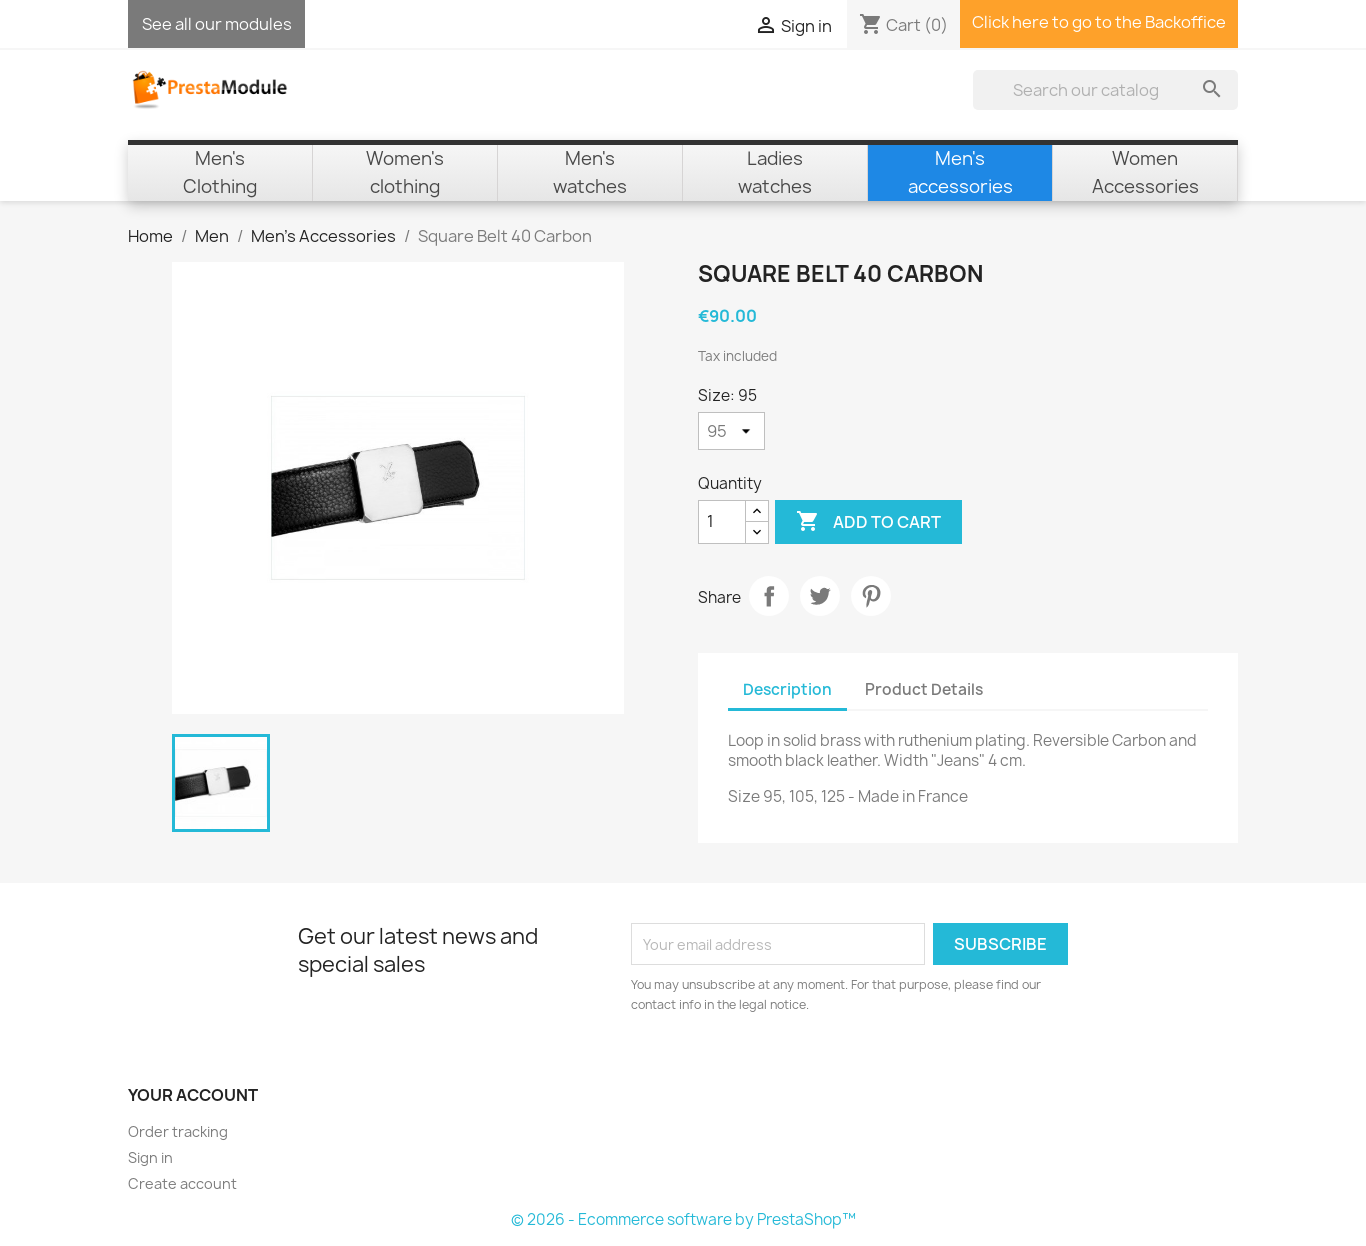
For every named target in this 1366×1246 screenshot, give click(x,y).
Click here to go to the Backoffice (1099, 22)
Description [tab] (787, 689)
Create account (182, 1183)
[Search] (1105, 90)
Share (769, 596)
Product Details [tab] (924, 689)
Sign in (150, 1157)
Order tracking (178, 1131)
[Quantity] (722, 522)
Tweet (820, 596)
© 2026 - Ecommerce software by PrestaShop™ (683, 1219)
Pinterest (871, 596)
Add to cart (868, 522)
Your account (193, 1095)
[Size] (731, 431)
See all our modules (217, 24)
